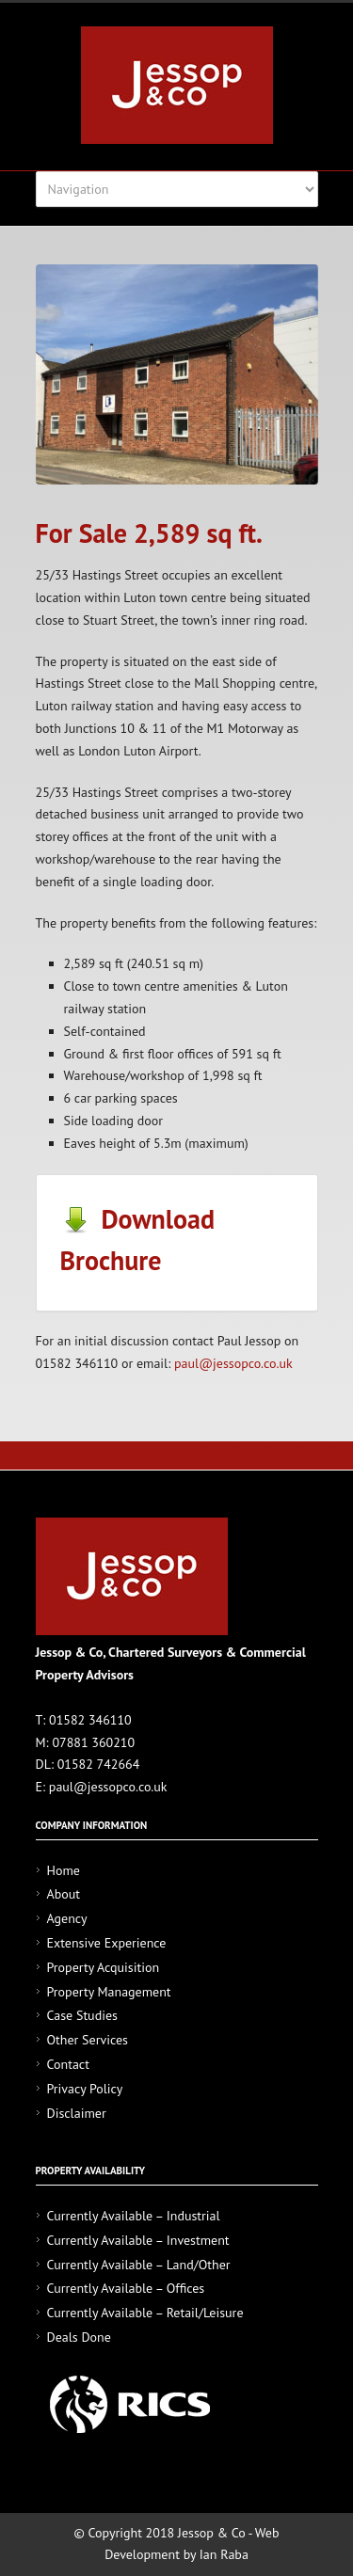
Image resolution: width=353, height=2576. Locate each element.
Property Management (109, 1991)
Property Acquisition (103, 1967)
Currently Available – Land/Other (139, 2264)
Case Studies (82, 2015)
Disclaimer (76, 2113)
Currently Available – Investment (138, 2240)
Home (63, 1870)
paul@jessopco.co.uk (233, 1363)
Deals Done (79, 2337)
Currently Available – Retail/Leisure (145, 2312)
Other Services (87, 2039)
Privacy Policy (85, 2088)
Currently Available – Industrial (133, 2215)
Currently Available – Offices (126, 2288)
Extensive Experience (107, 1942)
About (64, 1893)
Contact (68, 2064)
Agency (67, 1918)
